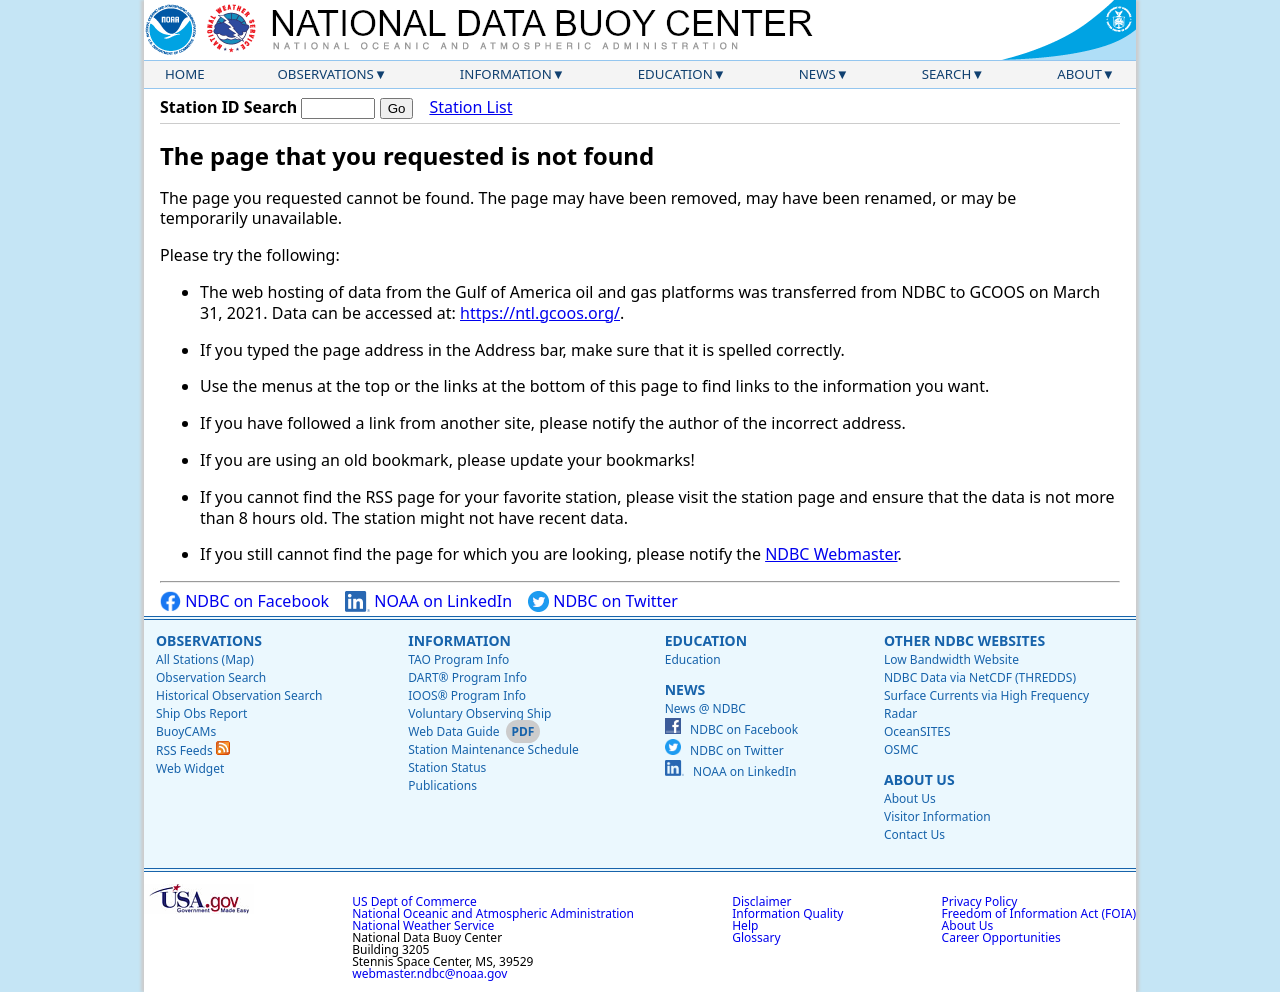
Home (185, 74)
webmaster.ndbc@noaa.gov (429, 973)
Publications (442, 785)
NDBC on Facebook (244, 601)
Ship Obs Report (201, 713)
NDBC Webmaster (831, 554)
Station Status (447, 767)
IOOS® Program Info (467, 695)
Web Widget (190, 768)
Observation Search (211, 677)
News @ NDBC (705, 708)
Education (675, 74)
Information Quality (787, 913)
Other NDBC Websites (964, 640)
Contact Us (914, 834)
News (817, 74)
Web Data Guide (453, 731)
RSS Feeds (193, 750)
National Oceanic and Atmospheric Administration (493, 913)
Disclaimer (761, 901)
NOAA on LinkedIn (428, 601)
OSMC (901, 749)
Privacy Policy (980, 901)
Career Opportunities (1001, 937)
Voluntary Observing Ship (479, 713)
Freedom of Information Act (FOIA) (1039, 913)
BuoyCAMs (186, 731)
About (1079, 74)
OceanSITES (917, 731)
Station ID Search (228, 107)
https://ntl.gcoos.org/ (540, 313)
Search (947, 74)
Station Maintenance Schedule (493, 749)
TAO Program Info (458, 659)
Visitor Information (937, 816)
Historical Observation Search (239, 695)
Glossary (756, 937)
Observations (325, 74)
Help (745, 925)
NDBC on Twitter (603, 601)
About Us (919, 779)
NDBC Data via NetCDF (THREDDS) (980, 677)
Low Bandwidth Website (951, 659)
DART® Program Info (467, 677)
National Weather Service (423, 925)
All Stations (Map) (205, 659)
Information (506, 74)
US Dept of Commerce (414, 901)
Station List (470, 107)
